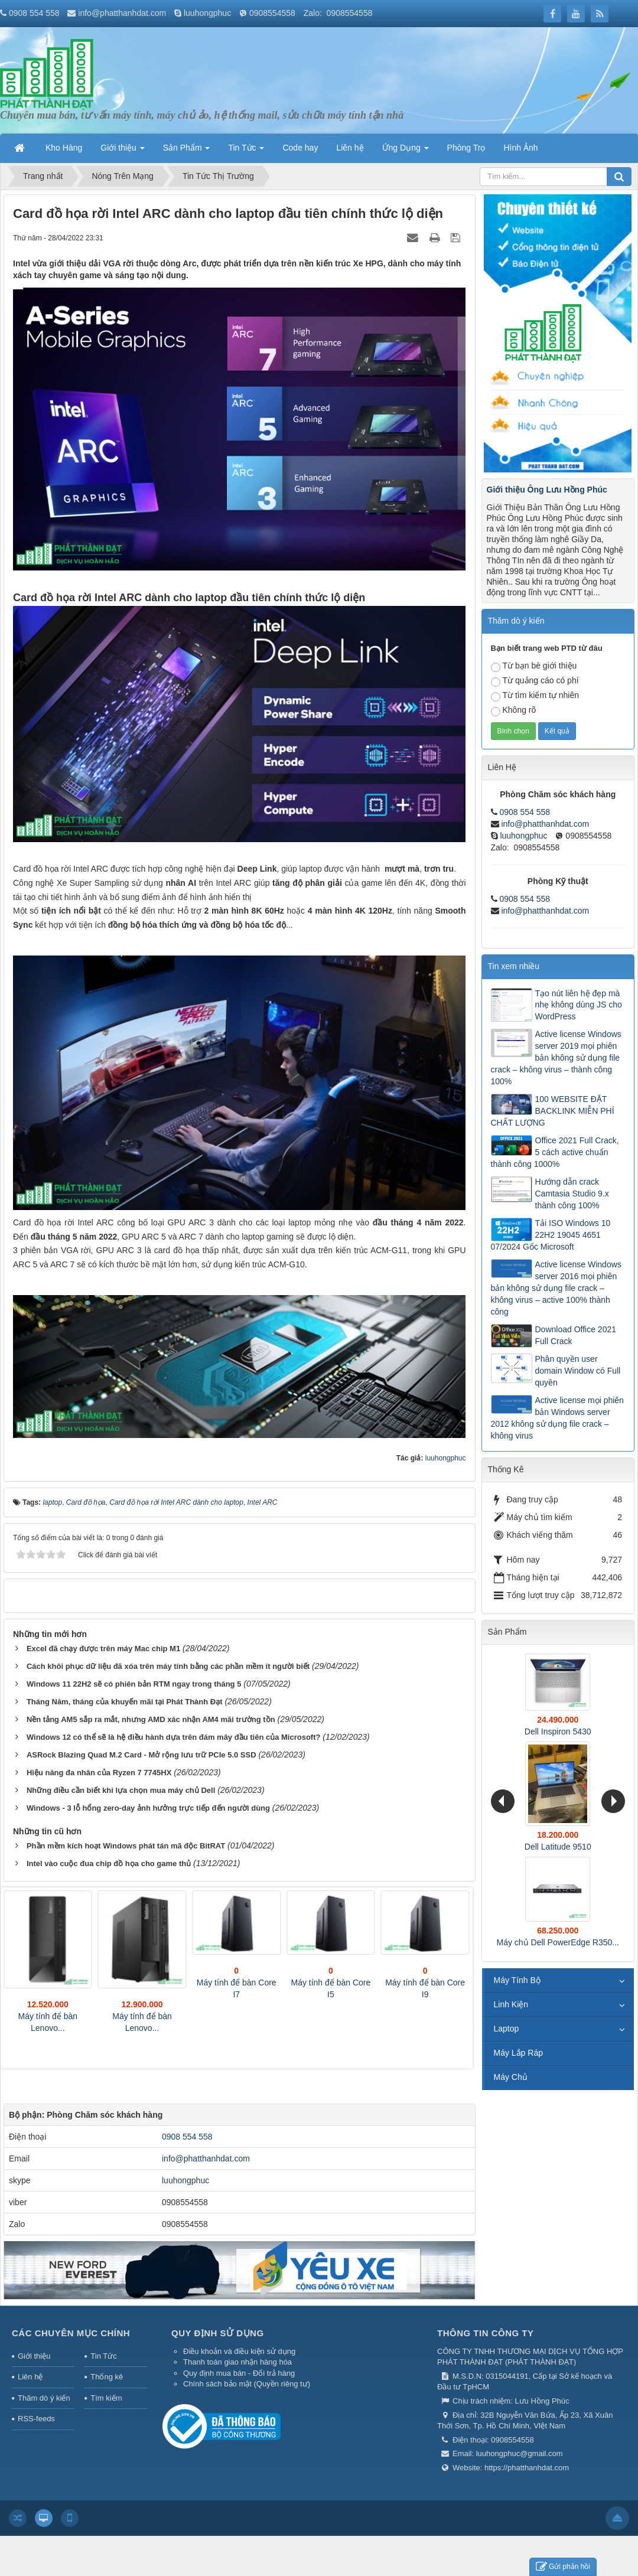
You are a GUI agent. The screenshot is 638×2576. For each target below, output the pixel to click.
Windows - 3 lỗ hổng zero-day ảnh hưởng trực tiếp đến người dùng (148, 1808)
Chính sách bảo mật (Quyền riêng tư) (246, 2383)
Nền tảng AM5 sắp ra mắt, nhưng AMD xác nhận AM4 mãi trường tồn (151, 1719)
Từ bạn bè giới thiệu (534, 666)
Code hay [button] (300, 147)
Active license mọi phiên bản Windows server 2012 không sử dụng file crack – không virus (557, 1417)
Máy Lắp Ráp (518, 2052)
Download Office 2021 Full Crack (576, 1335)
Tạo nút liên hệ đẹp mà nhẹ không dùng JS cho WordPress (578, 1005)
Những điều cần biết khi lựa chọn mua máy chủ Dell (121, 1790)
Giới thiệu (34, 2356)
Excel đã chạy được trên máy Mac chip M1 (103, 1648)
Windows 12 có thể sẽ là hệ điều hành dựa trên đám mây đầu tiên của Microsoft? (174, 1737)
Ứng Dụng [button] (405, 151)
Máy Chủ (511, 2077)
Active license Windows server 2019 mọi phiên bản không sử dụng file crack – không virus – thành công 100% (556, 1057)
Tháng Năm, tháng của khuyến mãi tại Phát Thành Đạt (125, 1701)
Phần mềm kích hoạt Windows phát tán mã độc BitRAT (126, 1845)
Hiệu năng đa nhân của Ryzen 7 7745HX (99, 1772)
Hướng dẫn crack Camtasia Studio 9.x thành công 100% (572, 1193)
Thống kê (106, 2376)
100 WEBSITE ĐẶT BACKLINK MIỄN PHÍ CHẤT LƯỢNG (552, 1110)
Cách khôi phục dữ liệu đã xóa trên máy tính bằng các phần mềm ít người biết (168, 1666)
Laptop (506, 2028)
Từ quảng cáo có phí (535, 681)
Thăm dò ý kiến (44, 2398)
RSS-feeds (36, 2418)
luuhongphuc (207, 13)
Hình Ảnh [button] (520, 147)
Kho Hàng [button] (63, 147)
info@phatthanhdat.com (122, 13)
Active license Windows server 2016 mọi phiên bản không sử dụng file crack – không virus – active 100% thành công (556, 1288)
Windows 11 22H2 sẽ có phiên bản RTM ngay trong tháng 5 (134, 1684)
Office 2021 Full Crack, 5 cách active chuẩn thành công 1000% (555, 1152)
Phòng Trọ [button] (466, 147)
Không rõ (513, 710)
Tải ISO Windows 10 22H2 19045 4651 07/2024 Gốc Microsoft (551, 1234)
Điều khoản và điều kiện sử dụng (239, 2351)
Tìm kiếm (106, 2398)
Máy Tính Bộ (517, 1980)
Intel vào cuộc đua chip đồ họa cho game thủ (109, 1863)
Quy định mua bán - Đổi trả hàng (239, 2373)
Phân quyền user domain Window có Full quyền (578, 1370)
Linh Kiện (511, 2004)
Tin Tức (103, 2356)
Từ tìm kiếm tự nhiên (535, 696)
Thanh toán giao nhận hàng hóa (237, 2361)
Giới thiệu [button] (122, 151)
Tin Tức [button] (246, 151)
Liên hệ (30, 2376)
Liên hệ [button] (349, 147)
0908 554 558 (34, 13)
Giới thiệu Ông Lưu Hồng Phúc (547, 489)
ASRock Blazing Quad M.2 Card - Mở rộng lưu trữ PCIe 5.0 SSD (141, 1754)
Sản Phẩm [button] (186, 151)
